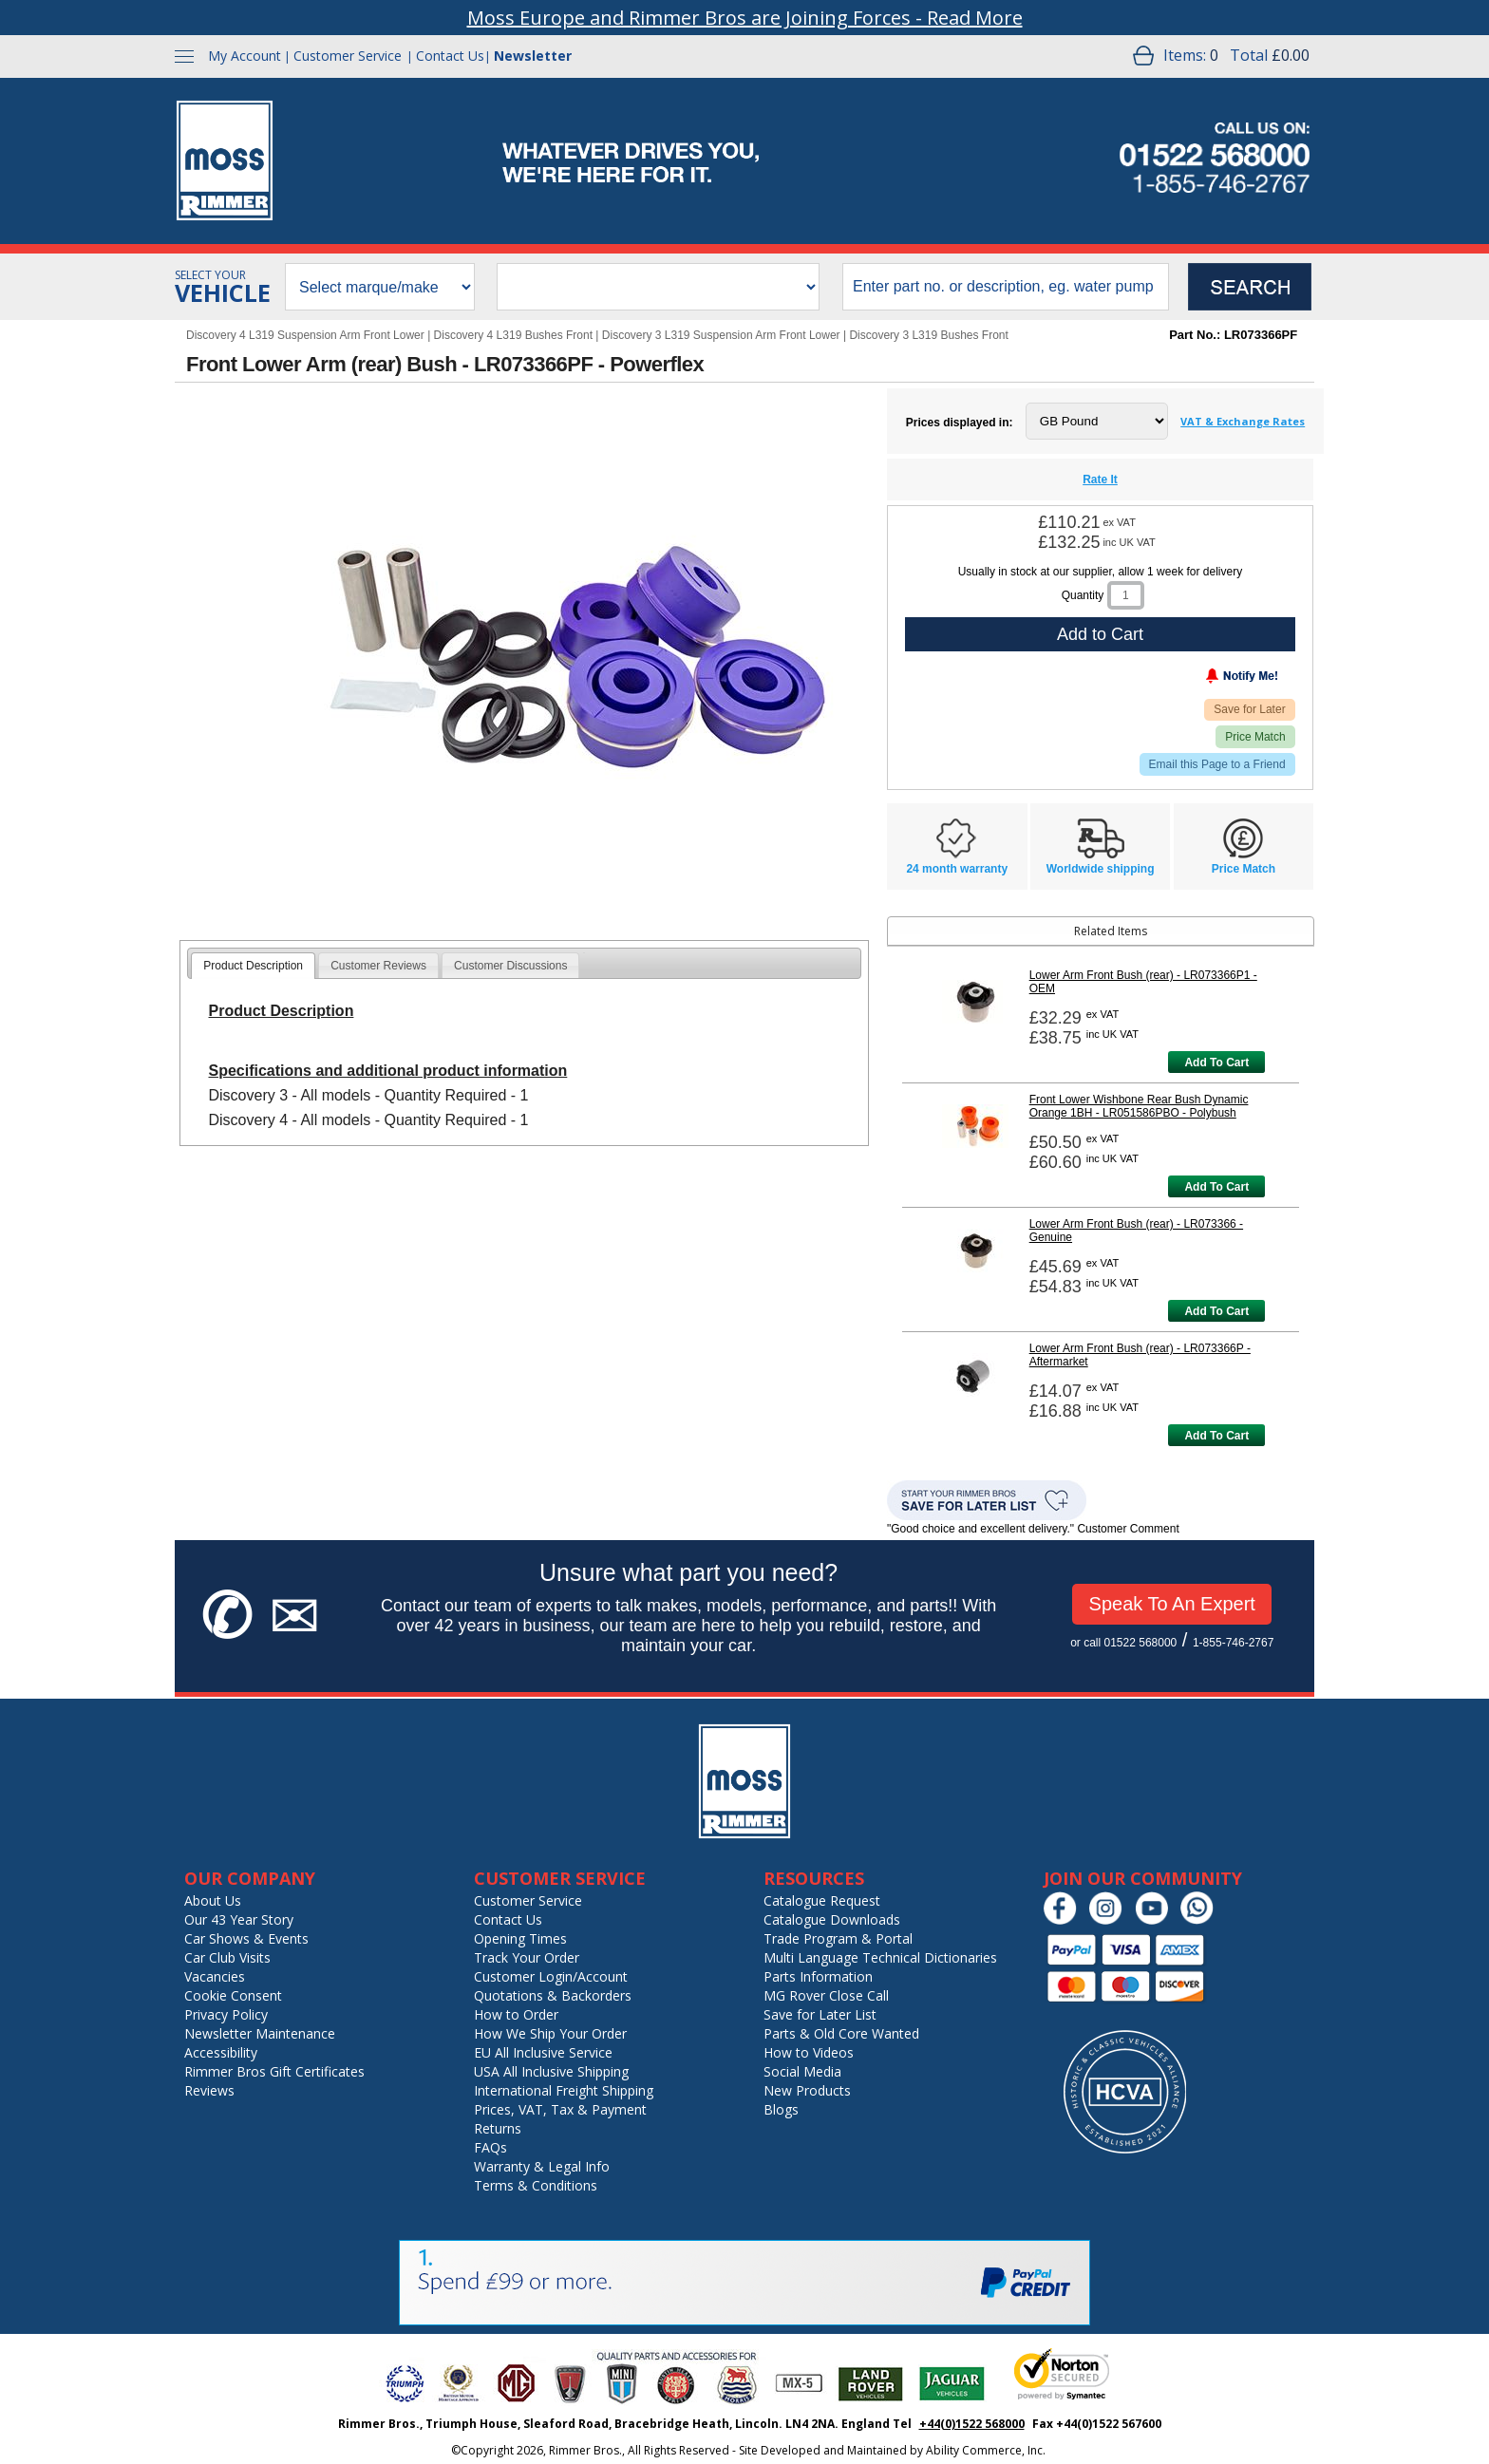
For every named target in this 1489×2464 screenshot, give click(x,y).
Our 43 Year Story (238, 1919)
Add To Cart (1216, 1062)
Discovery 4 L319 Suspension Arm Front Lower (305, 335)
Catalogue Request (821, 1900)
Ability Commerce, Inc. (986, 2450)
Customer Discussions (510, 965)
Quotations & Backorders (552, 1995)
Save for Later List (819, 2014)
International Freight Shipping (563, 2090)
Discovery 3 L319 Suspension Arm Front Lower (721, 335)
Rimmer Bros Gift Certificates (274, 2071)
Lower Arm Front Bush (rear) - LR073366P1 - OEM (1143, 982)
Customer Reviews (378, 965)
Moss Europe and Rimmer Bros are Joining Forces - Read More (745, 17)
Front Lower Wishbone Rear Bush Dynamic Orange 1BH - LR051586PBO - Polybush (1139, 1106)
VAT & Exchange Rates (1242, 421)
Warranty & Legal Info (542, 2166)
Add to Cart (1100, 634)
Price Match (1255, 736)
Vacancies (214, 1976)
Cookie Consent (233, 1995)
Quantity (1083, 595)
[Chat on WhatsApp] (1201, 1920)
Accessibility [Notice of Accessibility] (220, 2052)
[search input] (1005, 286)
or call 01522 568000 (1123, 1642)
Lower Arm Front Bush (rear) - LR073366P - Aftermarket (1140, 1355)
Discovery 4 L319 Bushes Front (513, 335)
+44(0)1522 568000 (972, 2424)
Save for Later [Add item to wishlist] (1249, 709)
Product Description (253, 965)
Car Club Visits (227, 1957)
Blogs (781, 2109)
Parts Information (818, 1976)
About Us (212, 1900)
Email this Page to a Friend (1217, 764)
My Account (244, 56)
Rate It (1100, 479)
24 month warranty (957, 868)
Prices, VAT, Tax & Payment (560, 2109)
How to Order (516, 2014)
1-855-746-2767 (1233, 1642)
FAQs (490, 2147)
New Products (807, 2090)
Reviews (209, 2090)
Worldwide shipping (1100, 868)
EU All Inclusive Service (543, 2052)
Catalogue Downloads (831, 1919)
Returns (497, 2128)
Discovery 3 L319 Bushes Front (928, 335)
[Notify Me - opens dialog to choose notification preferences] (1202, 680)
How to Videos (808, 2052)
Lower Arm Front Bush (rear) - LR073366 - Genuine (1136, 1230)
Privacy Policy (226, 2014)
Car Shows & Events (246, 1938)
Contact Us (450, 56)
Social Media (802, 2071)
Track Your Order (526, 1957)
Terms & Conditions (535, 2185)
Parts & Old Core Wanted (841, 2033)
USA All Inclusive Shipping (551, 2071)
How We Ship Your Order (550, 2033)
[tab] (253, 965)
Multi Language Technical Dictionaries (880, 1957)
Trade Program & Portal (838, 1938)
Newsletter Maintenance (259, 2033)
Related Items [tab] (1020, 931)
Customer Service (347, 56)
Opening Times (520, 1938)
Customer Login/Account (551, 1976)
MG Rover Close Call (826, 1995)
